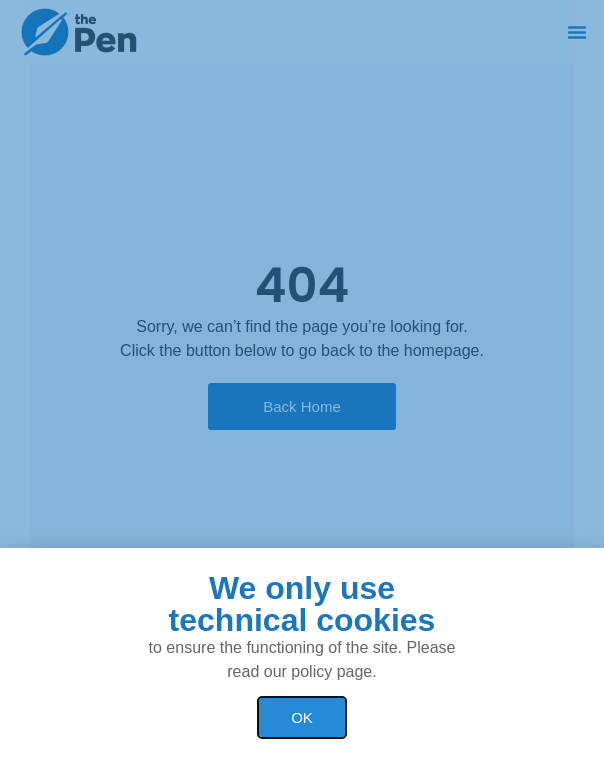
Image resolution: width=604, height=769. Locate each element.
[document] (302, 384)
